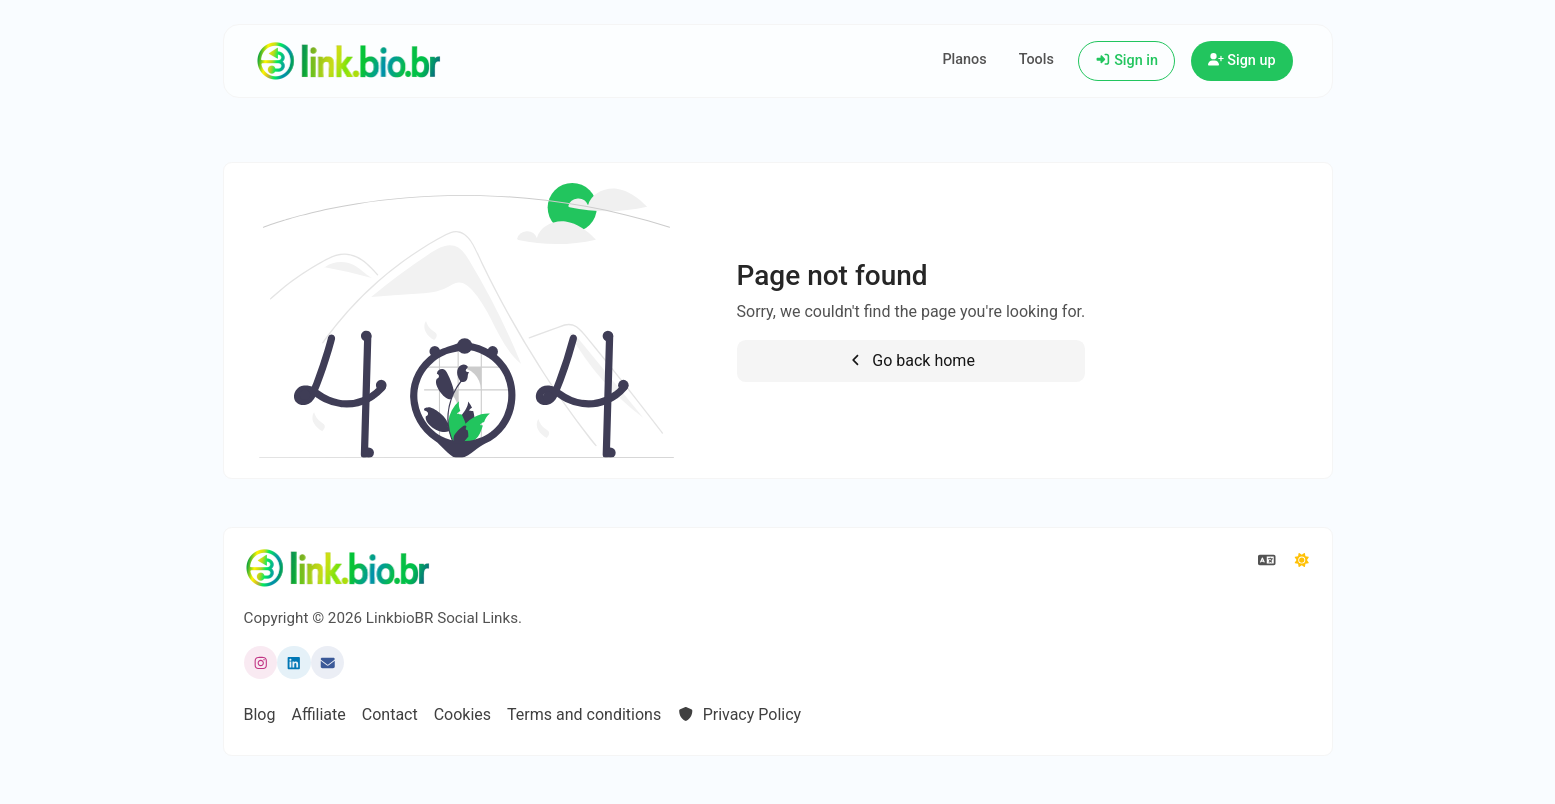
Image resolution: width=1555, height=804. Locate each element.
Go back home (911, 360)
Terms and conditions (584, 714)
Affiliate (318, 714)
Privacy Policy (739, 714)
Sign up (1242, 60)
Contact (390, 714)
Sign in (1126, 60)
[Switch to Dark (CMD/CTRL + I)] (1302, 561)
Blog (260, 714)
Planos (964, 59)
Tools (1036, 59)
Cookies (462, 714)
